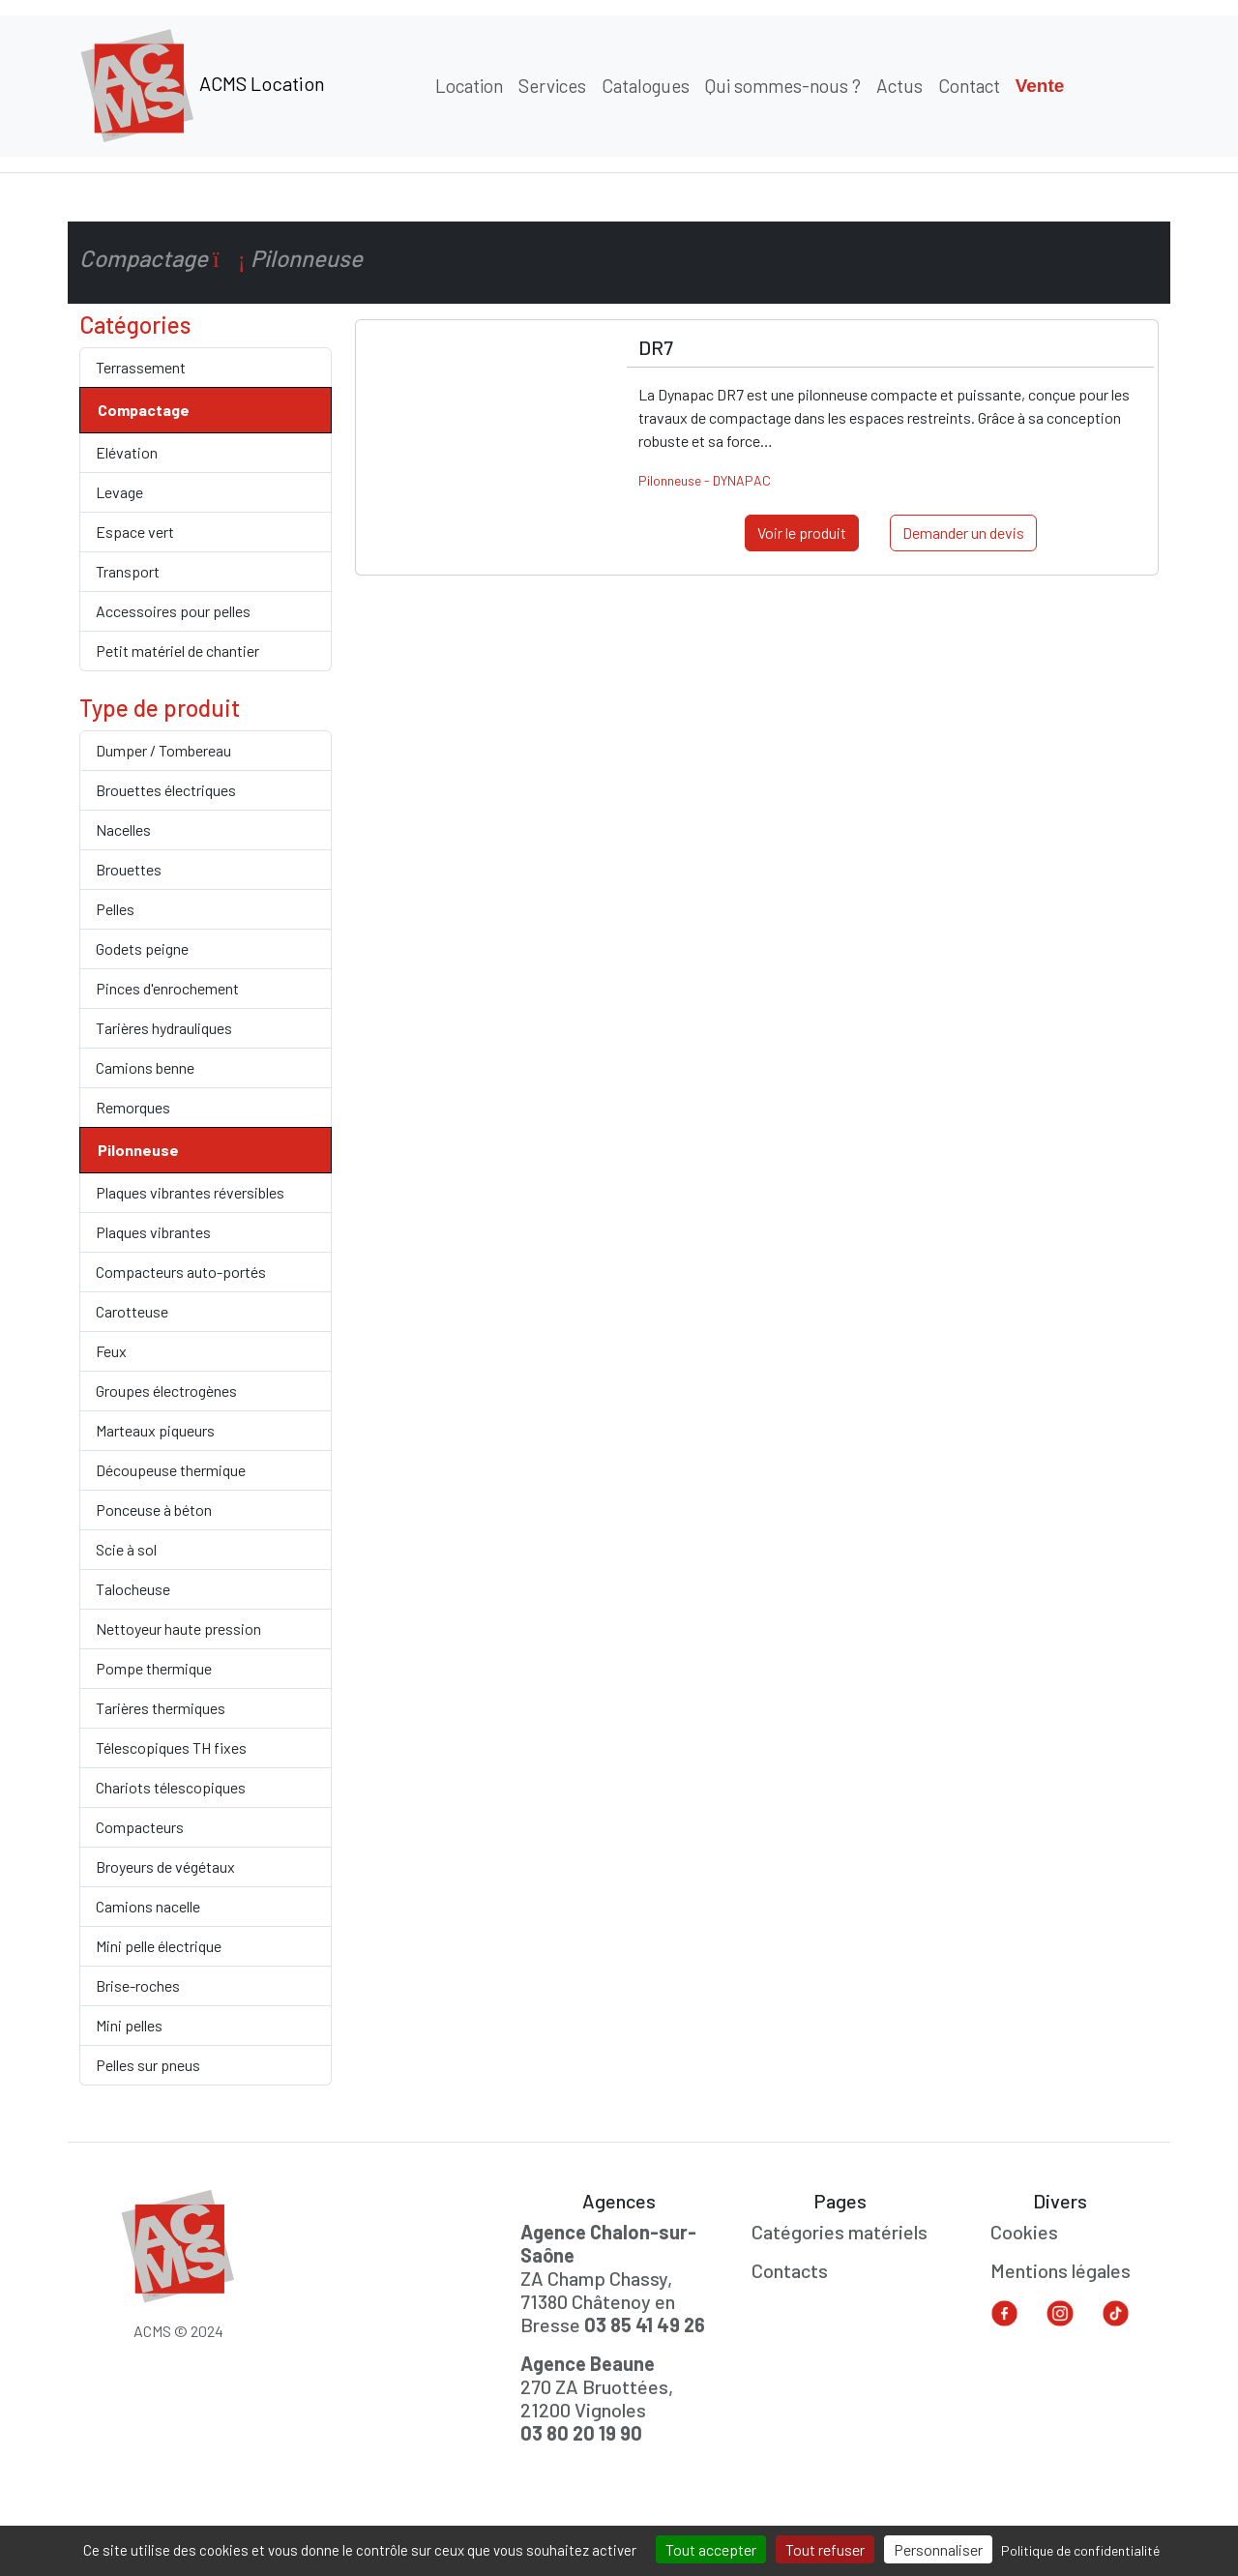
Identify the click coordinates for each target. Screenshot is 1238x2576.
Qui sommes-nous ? (783, 85)
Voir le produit (801, 532)
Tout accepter (710, 2549)
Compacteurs (140, 1827)
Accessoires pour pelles (173, 611)
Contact (969, 85)
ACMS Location (202, 86)
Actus (899, 85)
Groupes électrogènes (166, 1390)
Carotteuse (132, 1311)
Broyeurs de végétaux (165, 1866)
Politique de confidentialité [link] (1080, 2550)
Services (552, 85)
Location (469, 85)
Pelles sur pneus (148, 2065)
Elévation (127, 452)
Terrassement (141, 367)
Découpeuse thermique (171, 1470)
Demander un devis (963, 532)
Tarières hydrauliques (164, 1028)
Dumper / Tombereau (163, 750)
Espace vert (135, 531)
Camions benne (145, 1067)
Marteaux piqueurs (155, 1430)
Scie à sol (126, 1549)
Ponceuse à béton (154, 1509)
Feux (111, 1351)
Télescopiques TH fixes (171, 1747)
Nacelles (123, 829)
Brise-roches (138, 1985)
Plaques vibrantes (153, 1232)
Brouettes (129, 869)
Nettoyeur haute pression (178, 1628)
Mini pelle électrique (158, 1946)
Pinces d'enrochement (167, 988)
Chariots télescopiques (171, 1787)
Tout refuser (825, 2549)
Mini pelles (129, 2025)
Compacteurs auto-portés (181, 1271)
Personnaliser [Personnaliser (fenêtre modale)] (938, 2549)
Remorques (133, 1107)
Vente (1040, 85)
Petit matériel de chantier (177, 650)
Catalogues (646, 85)
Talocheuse (133, 1589)
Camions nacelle (148, 1906)
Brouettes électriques (166, 790)
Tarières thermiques (160, 1708)
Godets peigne (142, 948)
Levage (119, 492)
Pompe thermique (154, 1668)
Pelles (115, 909)
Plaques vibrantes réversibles (190, 1192)
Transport (128, 571)
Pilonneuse (138, 1149)
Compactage (144, 409)
